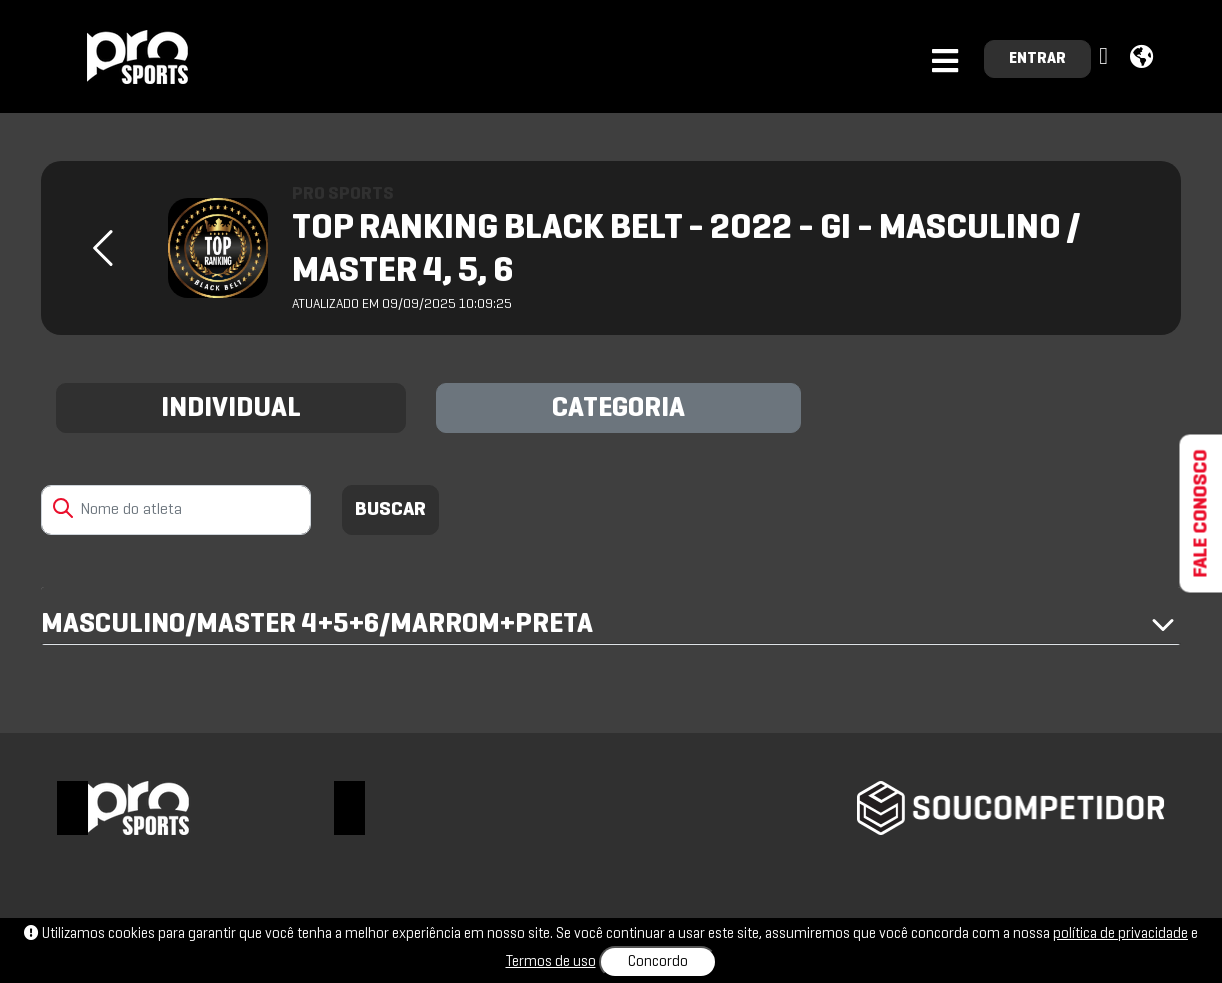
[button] (1106, 57)
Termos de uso (551, 962)
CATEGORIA (618, 409)
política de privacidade (1120, 934)
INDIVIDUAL (231, 409)
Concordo (658, 962)
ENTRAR (1037, 59)
